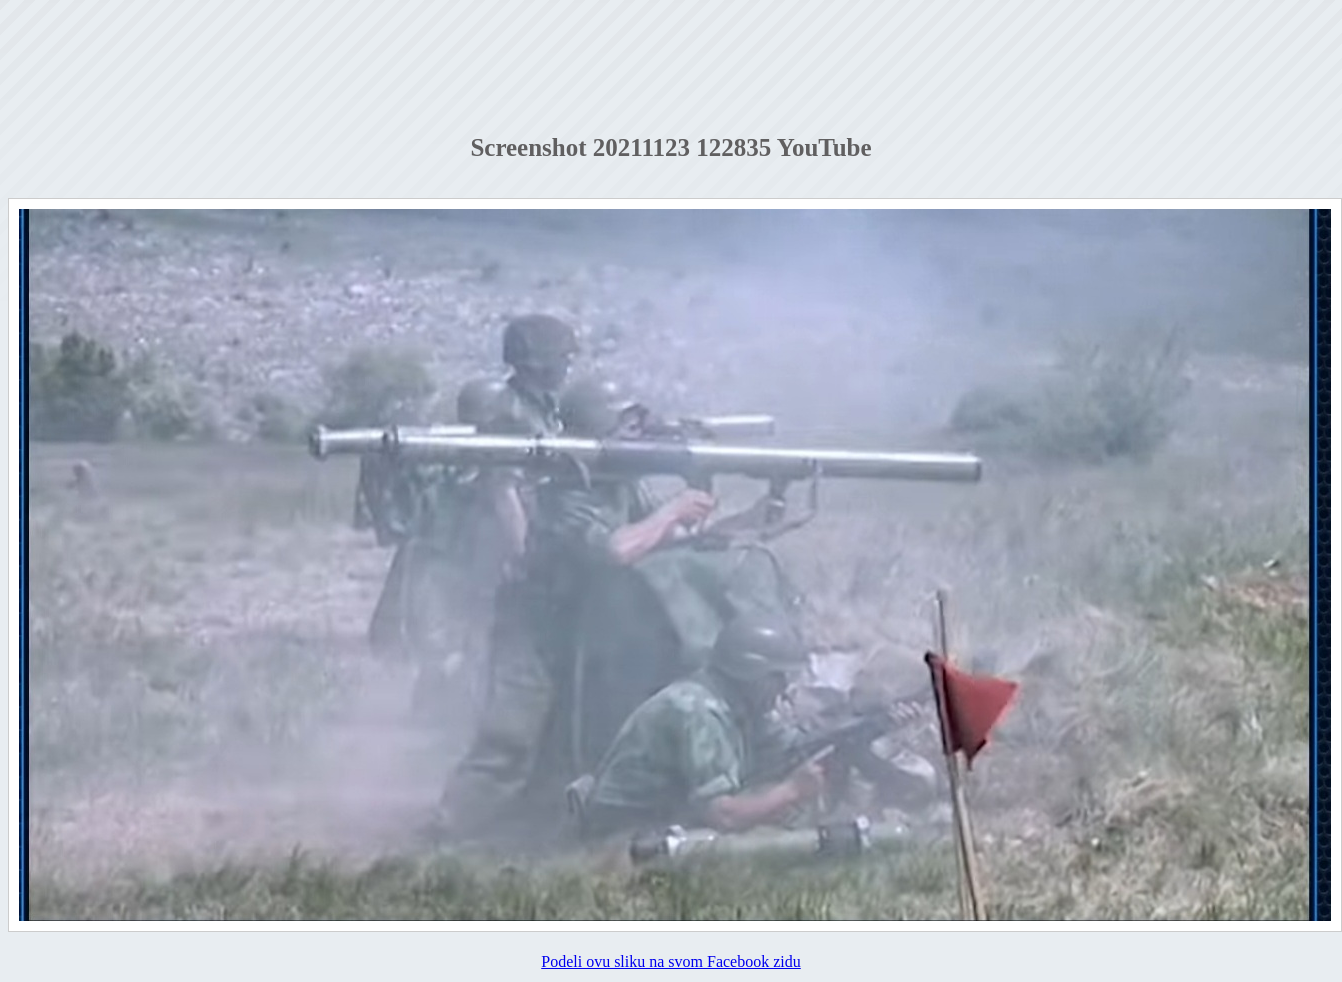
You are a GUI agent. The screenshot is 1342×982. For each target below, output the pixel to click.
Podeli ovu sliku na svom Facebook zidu (671, 961)
